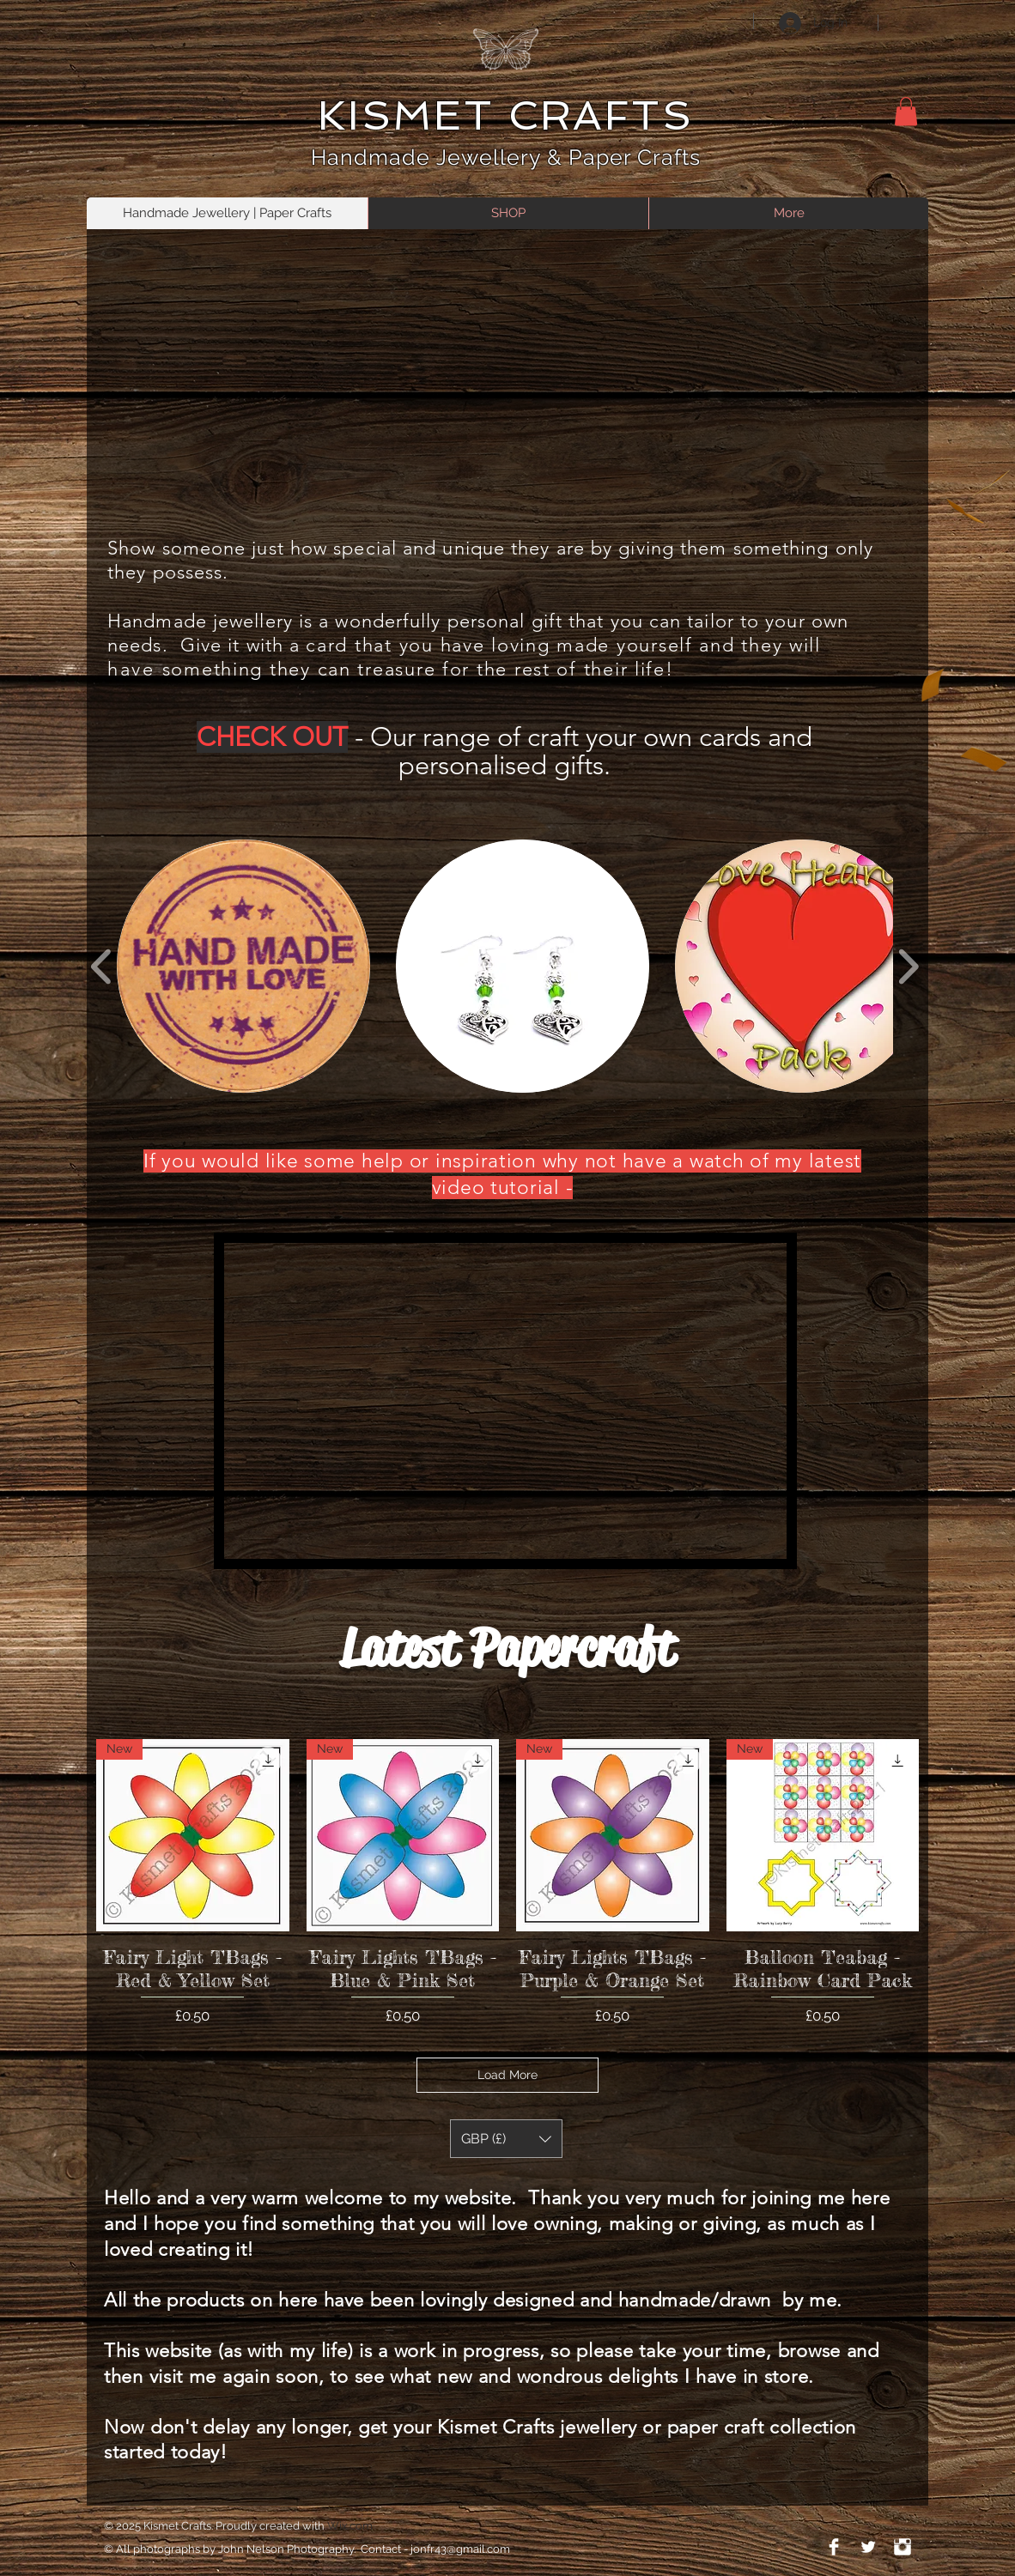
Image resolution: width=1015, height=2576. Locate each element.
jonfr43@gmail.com (460, 2549)
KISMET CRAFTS (505, 115)
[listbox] (506, 2138)
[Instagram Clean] (902, 2546)
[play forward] (908, 966)
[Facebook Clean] (833, 2546)
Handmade (373, 157)
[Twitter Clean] (868, 2546)
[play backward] (101, 966)
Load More (507, 2075)
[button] (906, 111)
